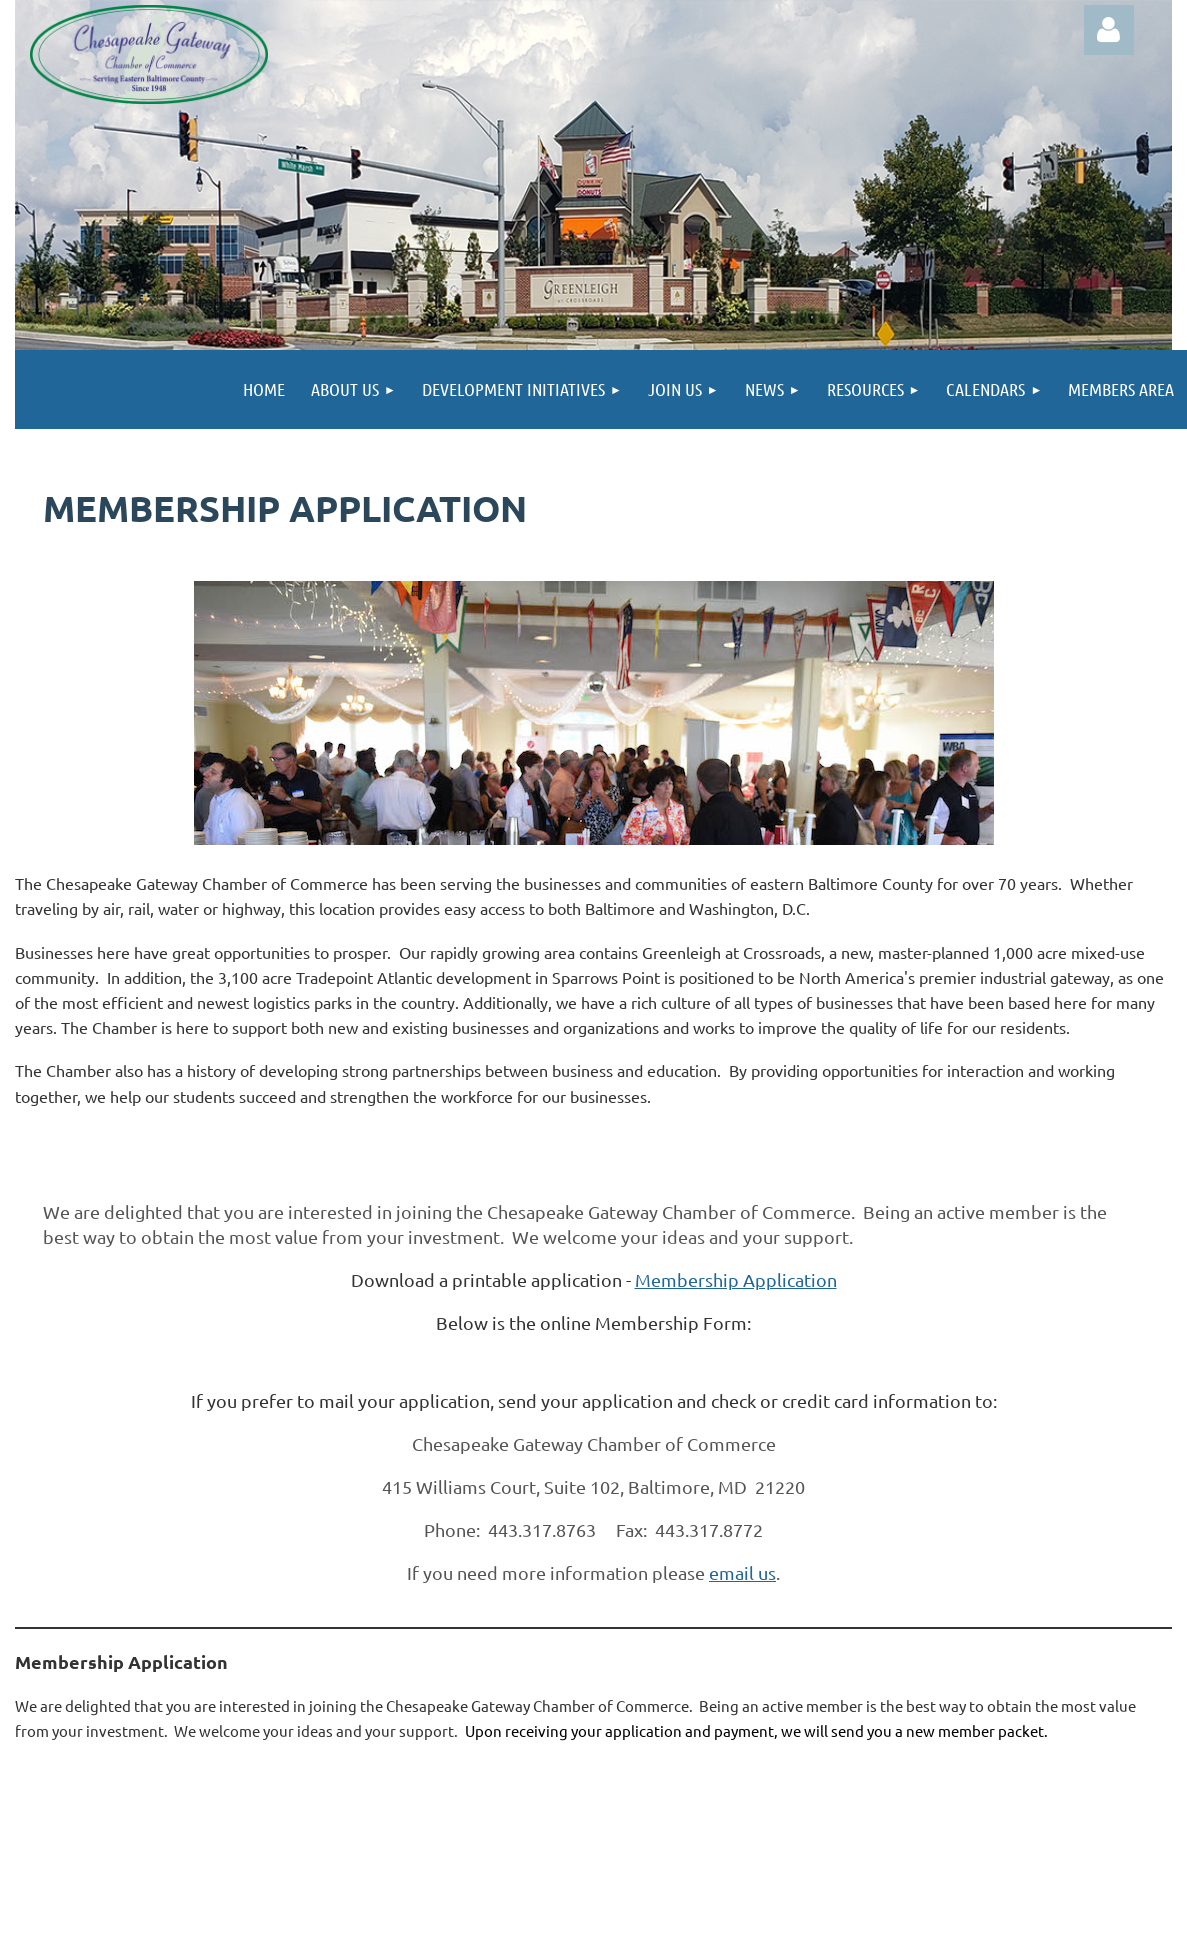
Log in (1109, 30)
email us (742, 1572)
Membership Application (736, 1279)
